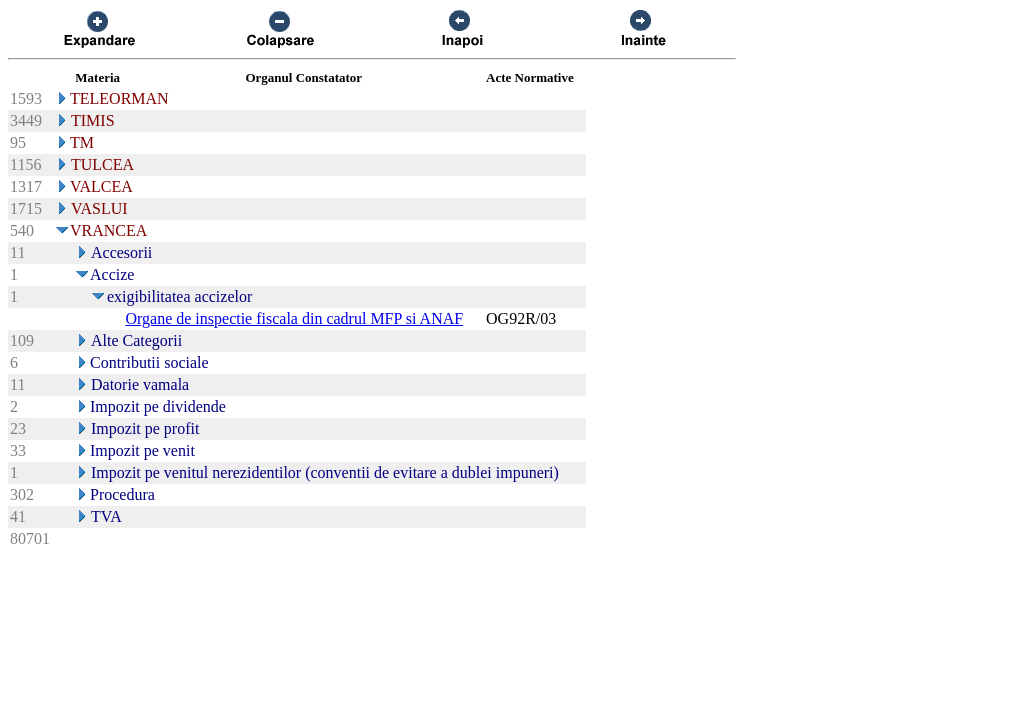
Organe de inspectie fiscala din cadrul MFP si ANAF (294, 318)
